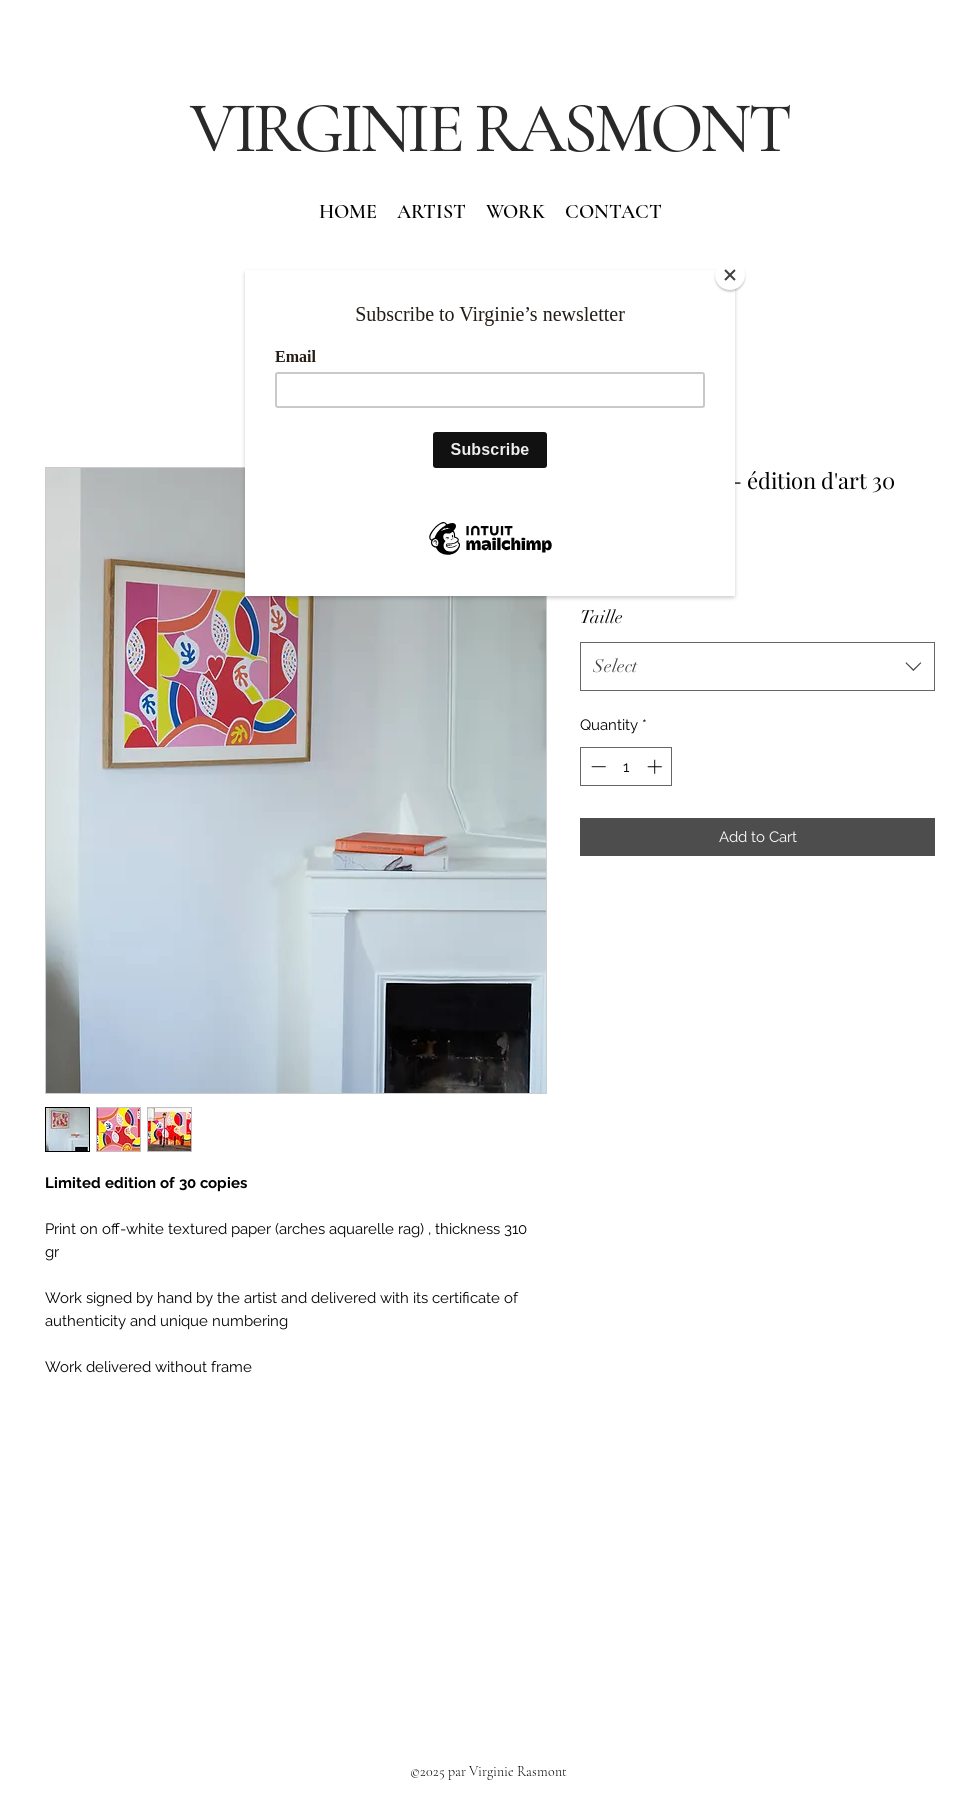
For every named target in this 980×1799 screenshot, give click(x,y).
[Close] (730, 275)
